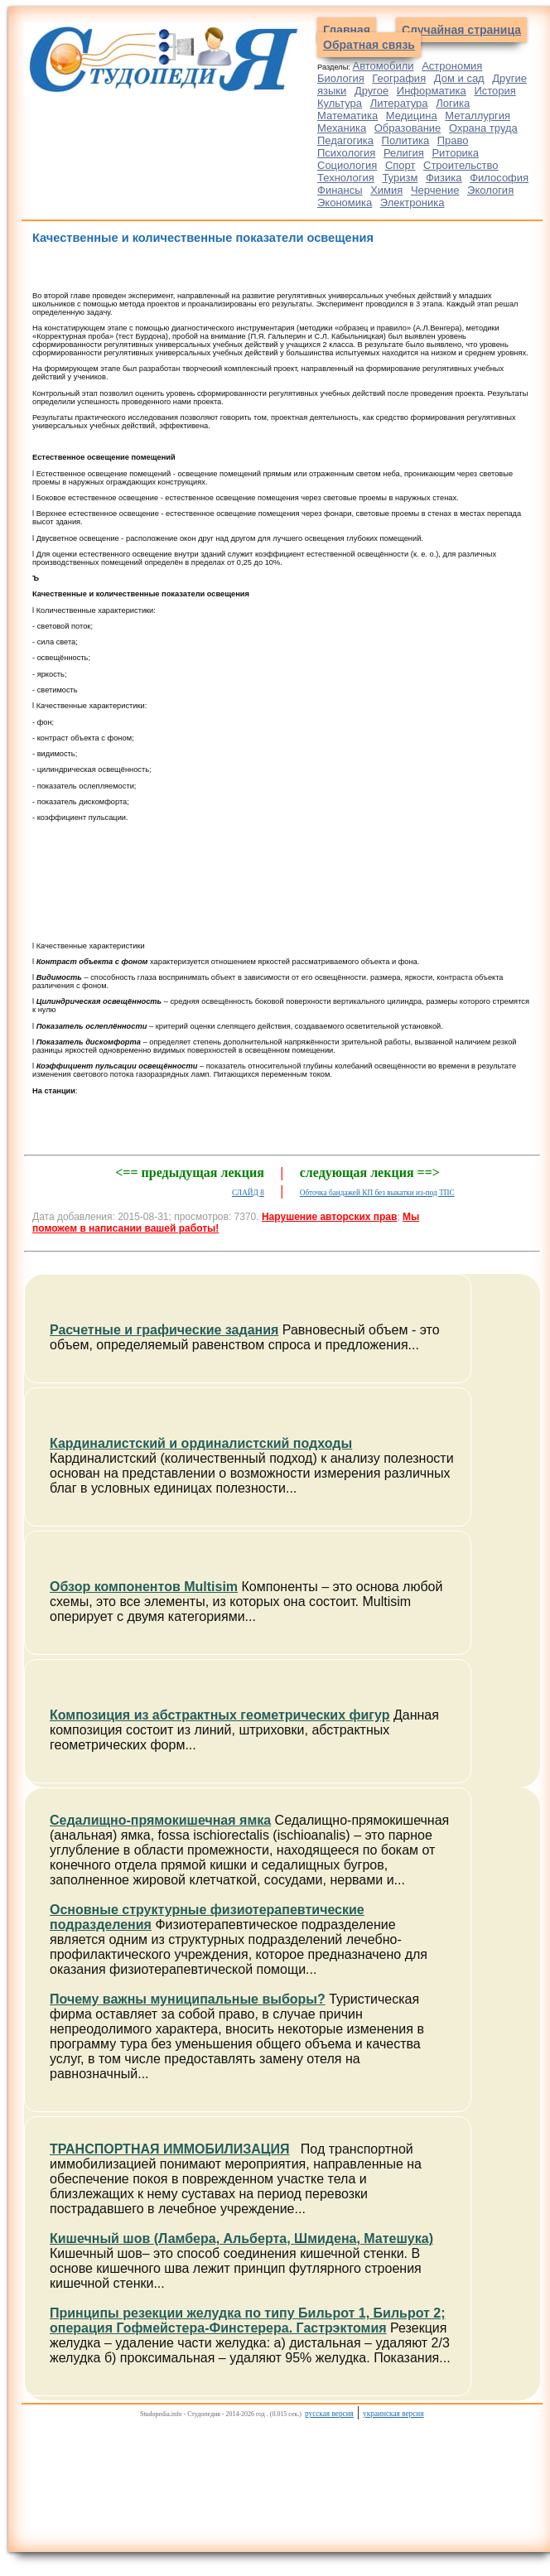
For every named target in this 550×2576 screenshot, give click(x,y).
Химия (386, 190)
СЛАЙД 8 (248, 1193)
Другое (371, 90)
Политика (406, 140)
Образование (407, 128)
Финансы (340, 190)
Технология (345, 177)
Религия (404, 153)
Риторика (455, 153)
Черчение (435, 190)
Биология (340, 78)
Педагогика (345, 140)
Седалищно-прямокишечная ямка (160, 1820)
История (494, 90)
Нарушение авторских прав (329, 1217)
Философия (499, 177)
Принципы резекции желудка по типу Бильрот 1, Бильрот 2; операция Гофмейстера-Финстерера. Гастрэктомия (248, 2320)
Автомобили (383, 66)
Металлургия (477, 115)
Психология (346, 153)
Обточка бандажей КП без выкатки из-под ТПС (377, 1193)
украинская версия (393, 2414)
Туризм (399, 177)
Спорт (400, 165)
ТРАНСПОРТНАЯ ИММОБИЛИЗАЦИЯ (170, 2149)
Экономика (344, 202)
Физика (444, 177)
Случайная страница (461, 29)
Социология (347, 165)
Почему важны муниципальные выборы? (188, 1999)
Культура (339, 103)
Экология (490, 190)
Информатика (431, 90)
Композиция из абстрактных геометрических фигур (219, 1715)
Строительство (460, 165)
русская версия (329, 2414)
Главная (346, 29)
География (399, 78)
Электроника (412, 202)
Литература (399, 103)
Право (453, 140)
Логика (453, 103)
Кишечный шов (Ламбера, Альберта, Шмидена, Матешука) (241, 2238)
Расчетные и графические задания (164, 1330)
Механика (341, 128)
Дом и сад (459, 78)
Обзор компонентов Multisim (144, 1587)
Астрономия (452, 66)
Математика (347, 115)
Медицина (411, 115)
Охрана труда (483, 128)
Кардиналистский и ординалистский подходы (201, 1443)
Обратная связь (369, 44)
